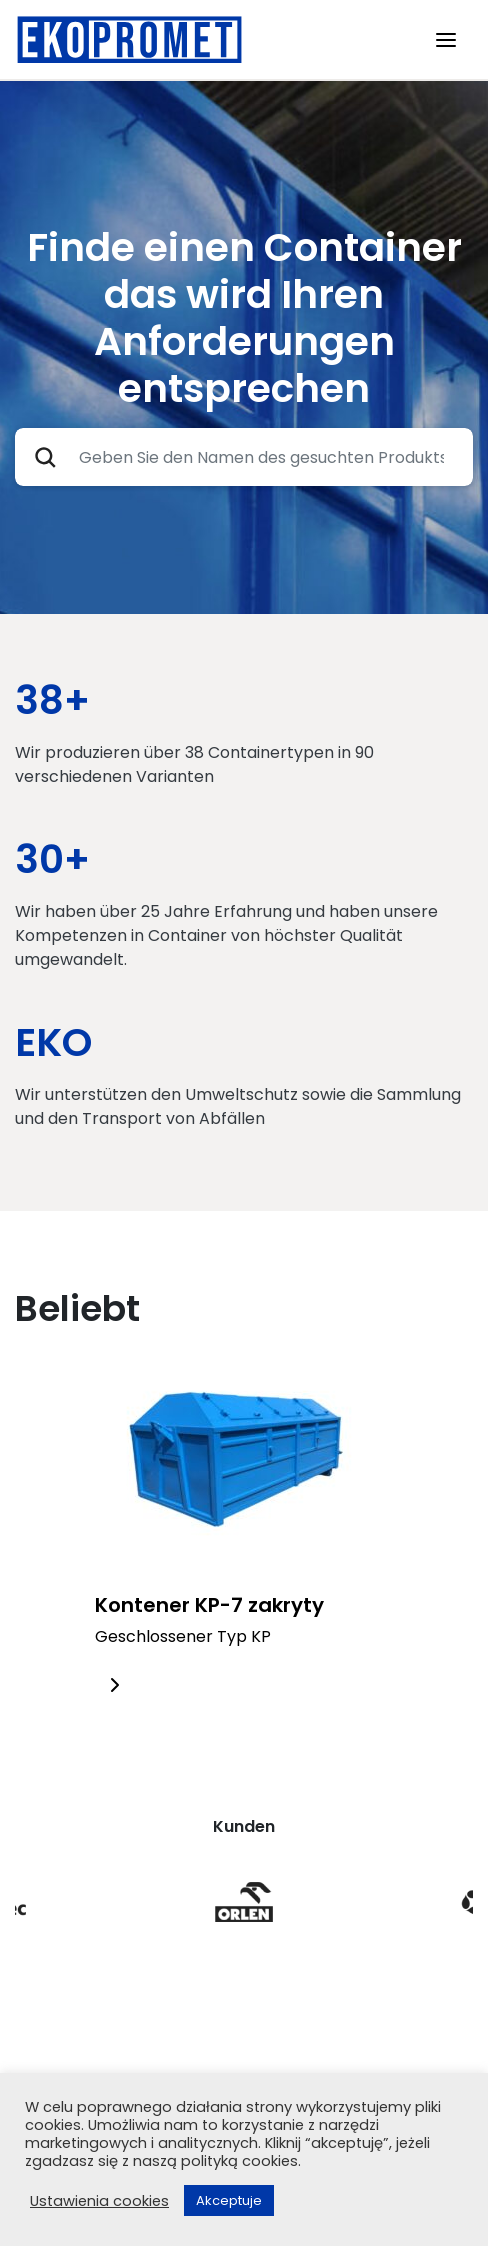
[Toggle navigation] (446, 40)
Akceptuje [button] (229, 2200)
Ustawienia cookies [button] (99, 2201)
